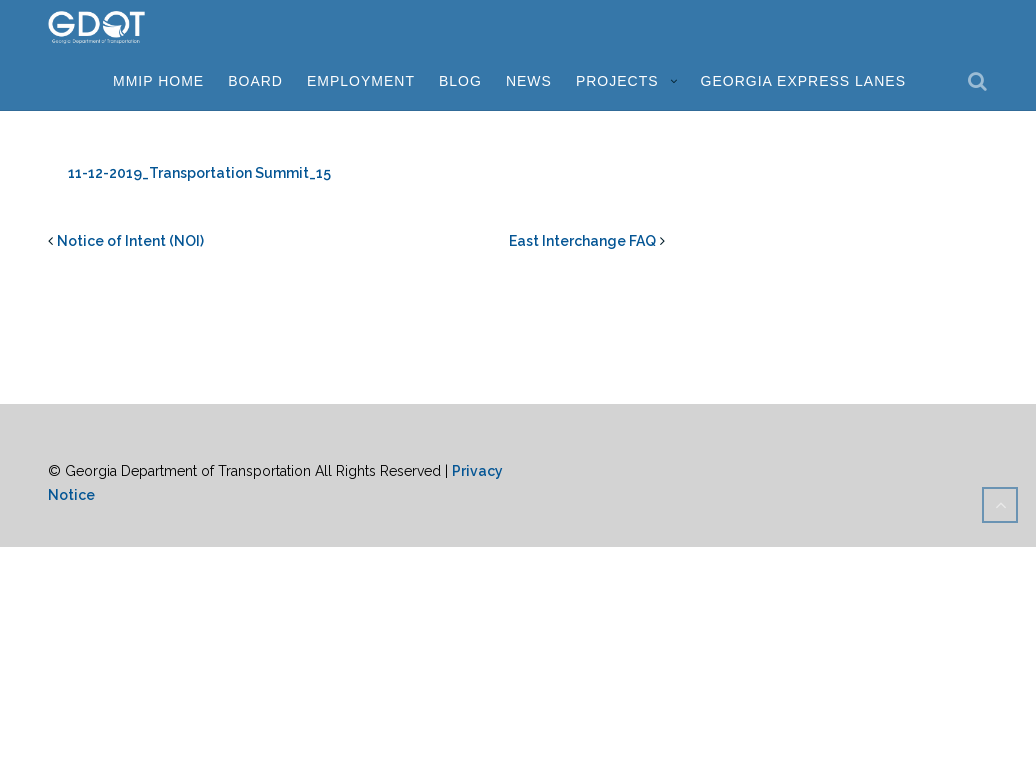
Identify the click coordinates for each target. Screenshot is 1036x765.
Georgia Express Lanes (803, 81)
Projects (617, 81)
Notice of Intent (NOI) (130, 241)
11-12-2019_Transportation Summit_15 (199, 173)
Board (255, 81)
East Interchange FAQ (582, 241)
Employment (361, 81)
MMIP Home (158, 81)
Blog (460, 81)
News (529, 81)
